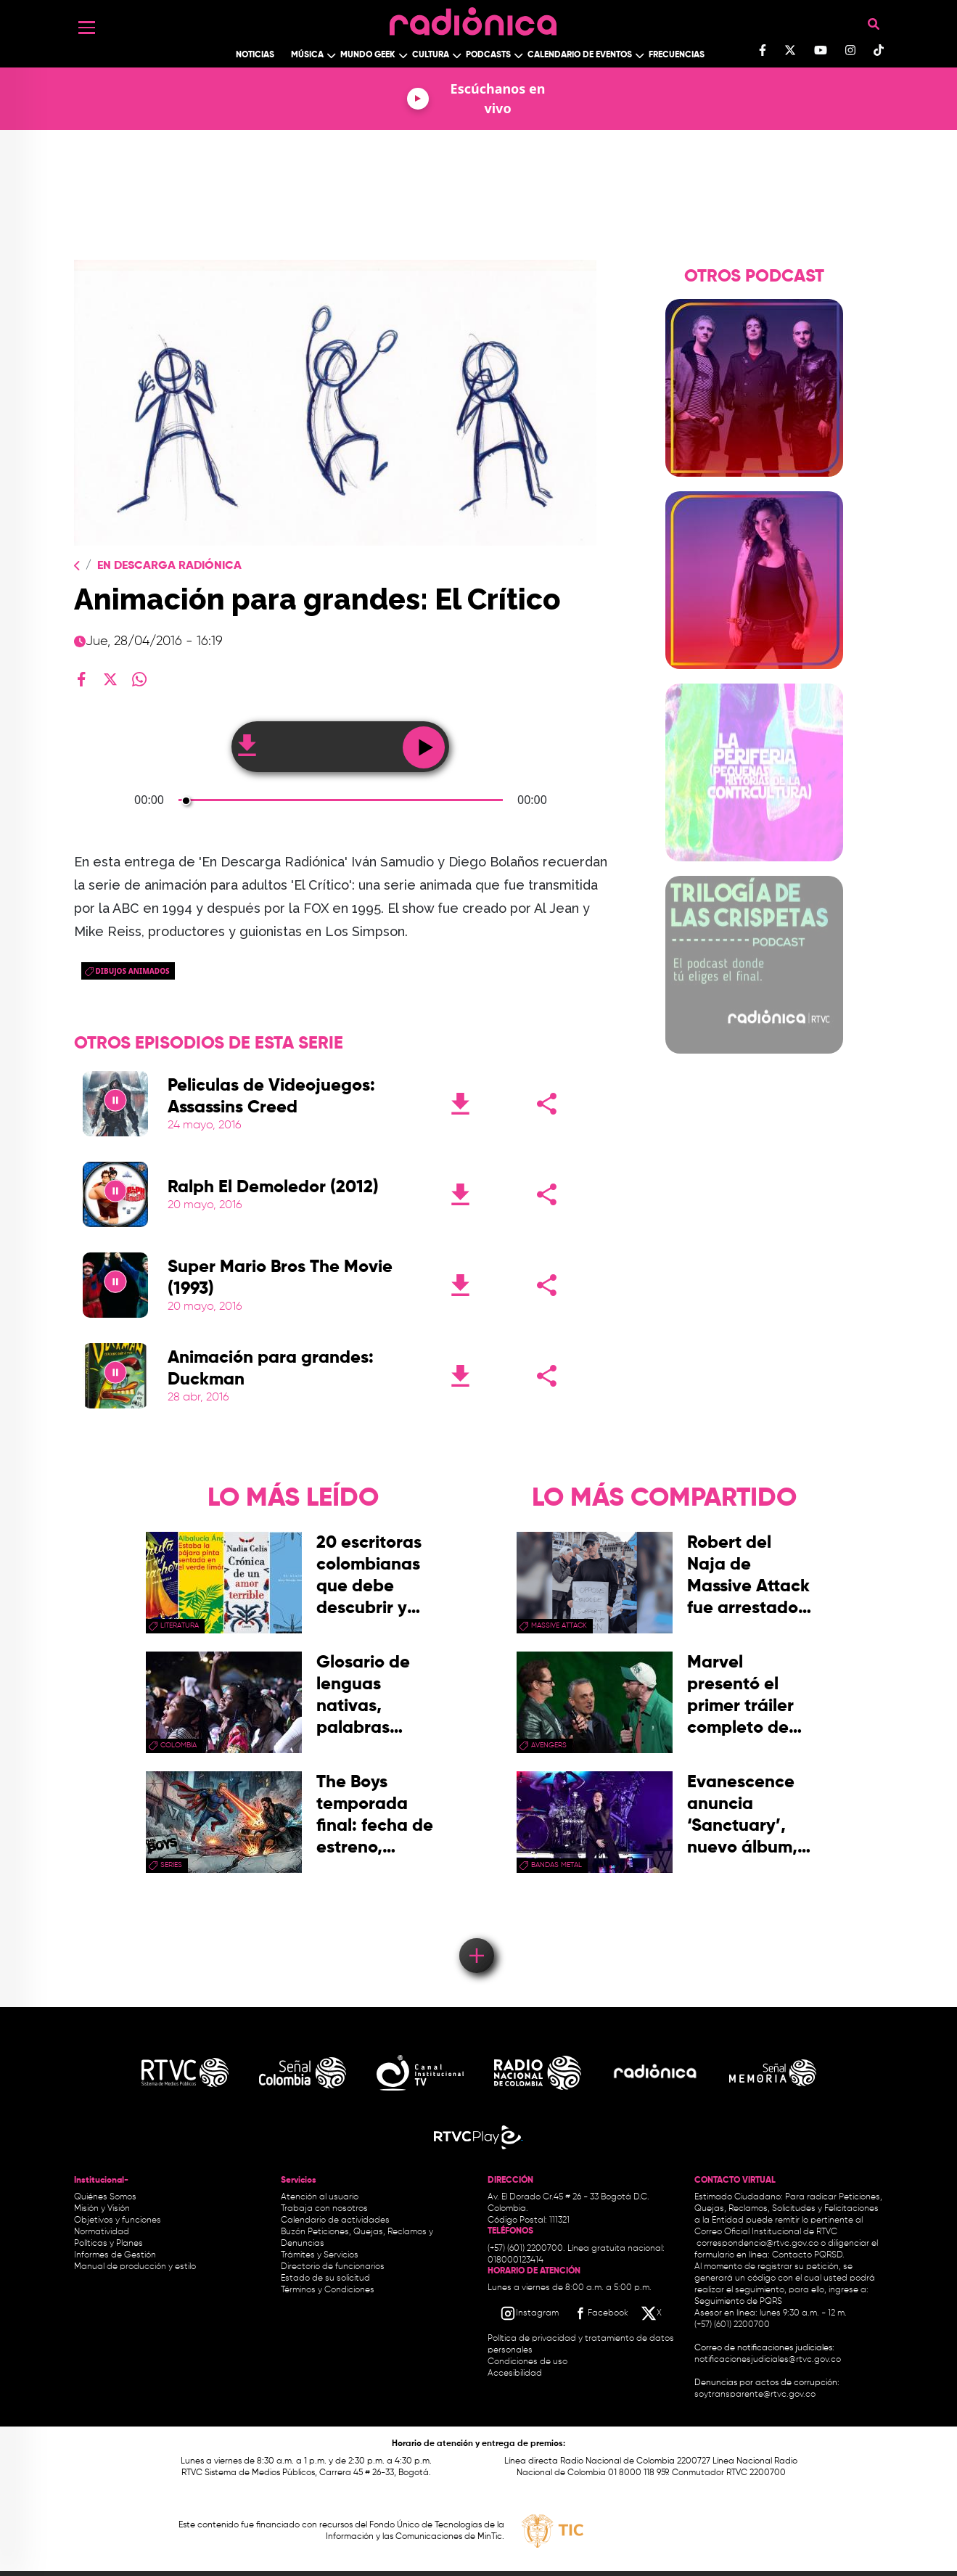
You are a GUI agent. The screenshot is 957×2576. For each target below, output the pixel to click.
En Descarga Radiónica (169, 566)
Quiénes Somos (105, 2197)
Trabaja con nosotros (324, 2208)
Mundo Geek (367, 55)
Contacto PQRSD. (808, 2255)
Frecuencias (677, 55)
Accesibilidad (516, 2373)
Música (307, 55)
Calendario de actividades (335, 2220)
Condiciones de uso (527, 2362)
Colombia (178, 1745)
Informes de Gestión (115, 2255)
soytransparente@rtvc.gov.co (755, 2394)
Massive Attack (559, 1625)
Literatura (179, 1625)
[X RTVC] (652, 2313)
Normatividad (101, 2232)
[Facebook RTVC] (600, 2313)
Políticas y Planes (108, 2243)
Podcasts (488, 55)
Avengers (549, 1745)
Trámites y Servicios (319, 2255)
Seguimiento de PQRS (738, 2301)
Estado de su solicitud (325, 2278)
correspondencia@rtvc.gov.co (757, 2243)
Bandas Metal (556, 1865)
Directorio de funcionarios (333, 2267)
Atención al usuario (319, 2197)
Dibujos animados (133, 971)
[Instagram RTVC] (529, 2313)
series (171, 1865)
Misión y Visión (102, 2208)
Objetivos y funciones (117, 2220)
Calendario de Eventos (579, 55)
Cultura (430, 55)
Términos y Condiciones (327, 2290)
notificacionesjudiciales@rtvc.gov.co (767, 2359)
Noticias (255, 55)
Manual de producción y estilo (135, 2267)
